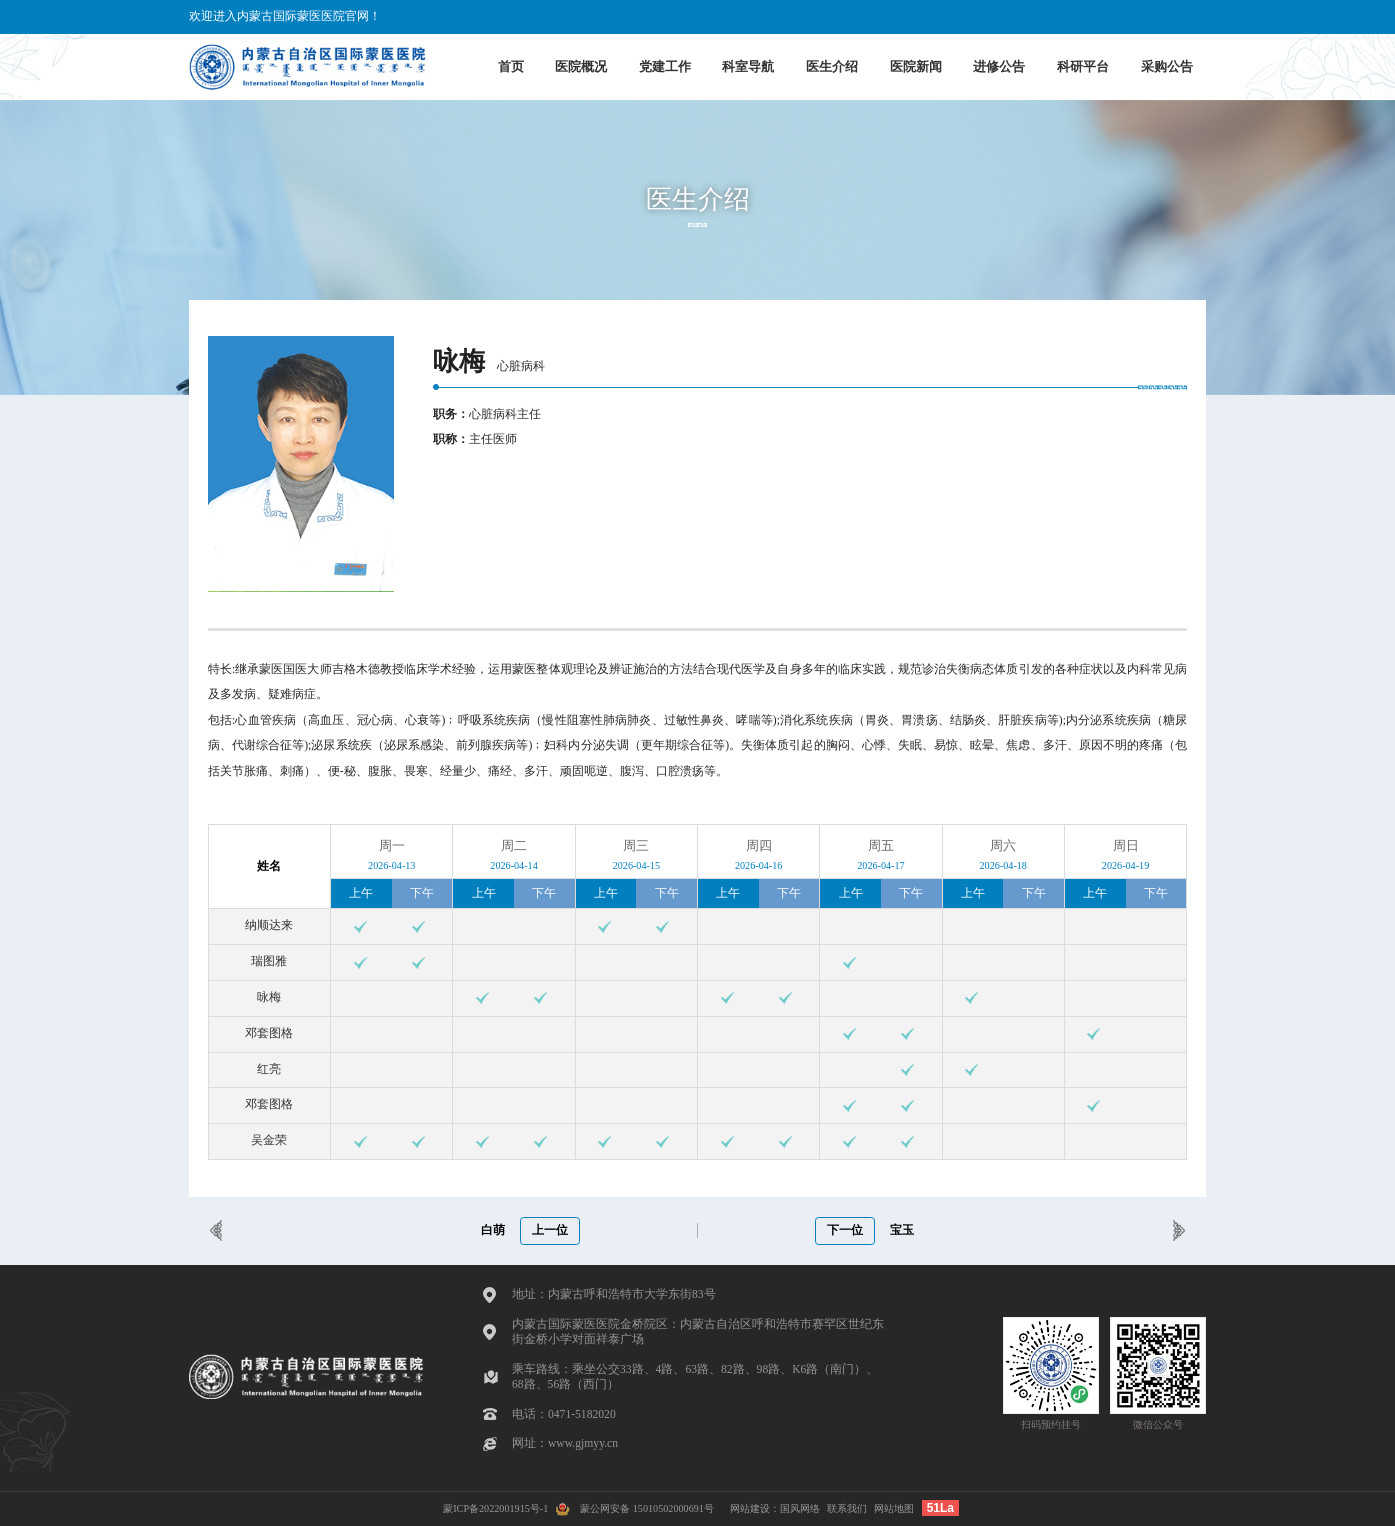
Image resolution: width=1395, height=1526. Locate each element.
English (1112, 16)
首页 (511, 66)
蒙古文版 (1175, 16)
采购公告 (1167, 66)
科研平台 (1083, 66)
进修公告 (999, 66)
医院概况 (581, 66)
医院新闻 (916, 66)
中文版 (1057, 16)
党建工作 (665, 66)
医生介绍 (832, 66)
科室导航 (748, 66)
